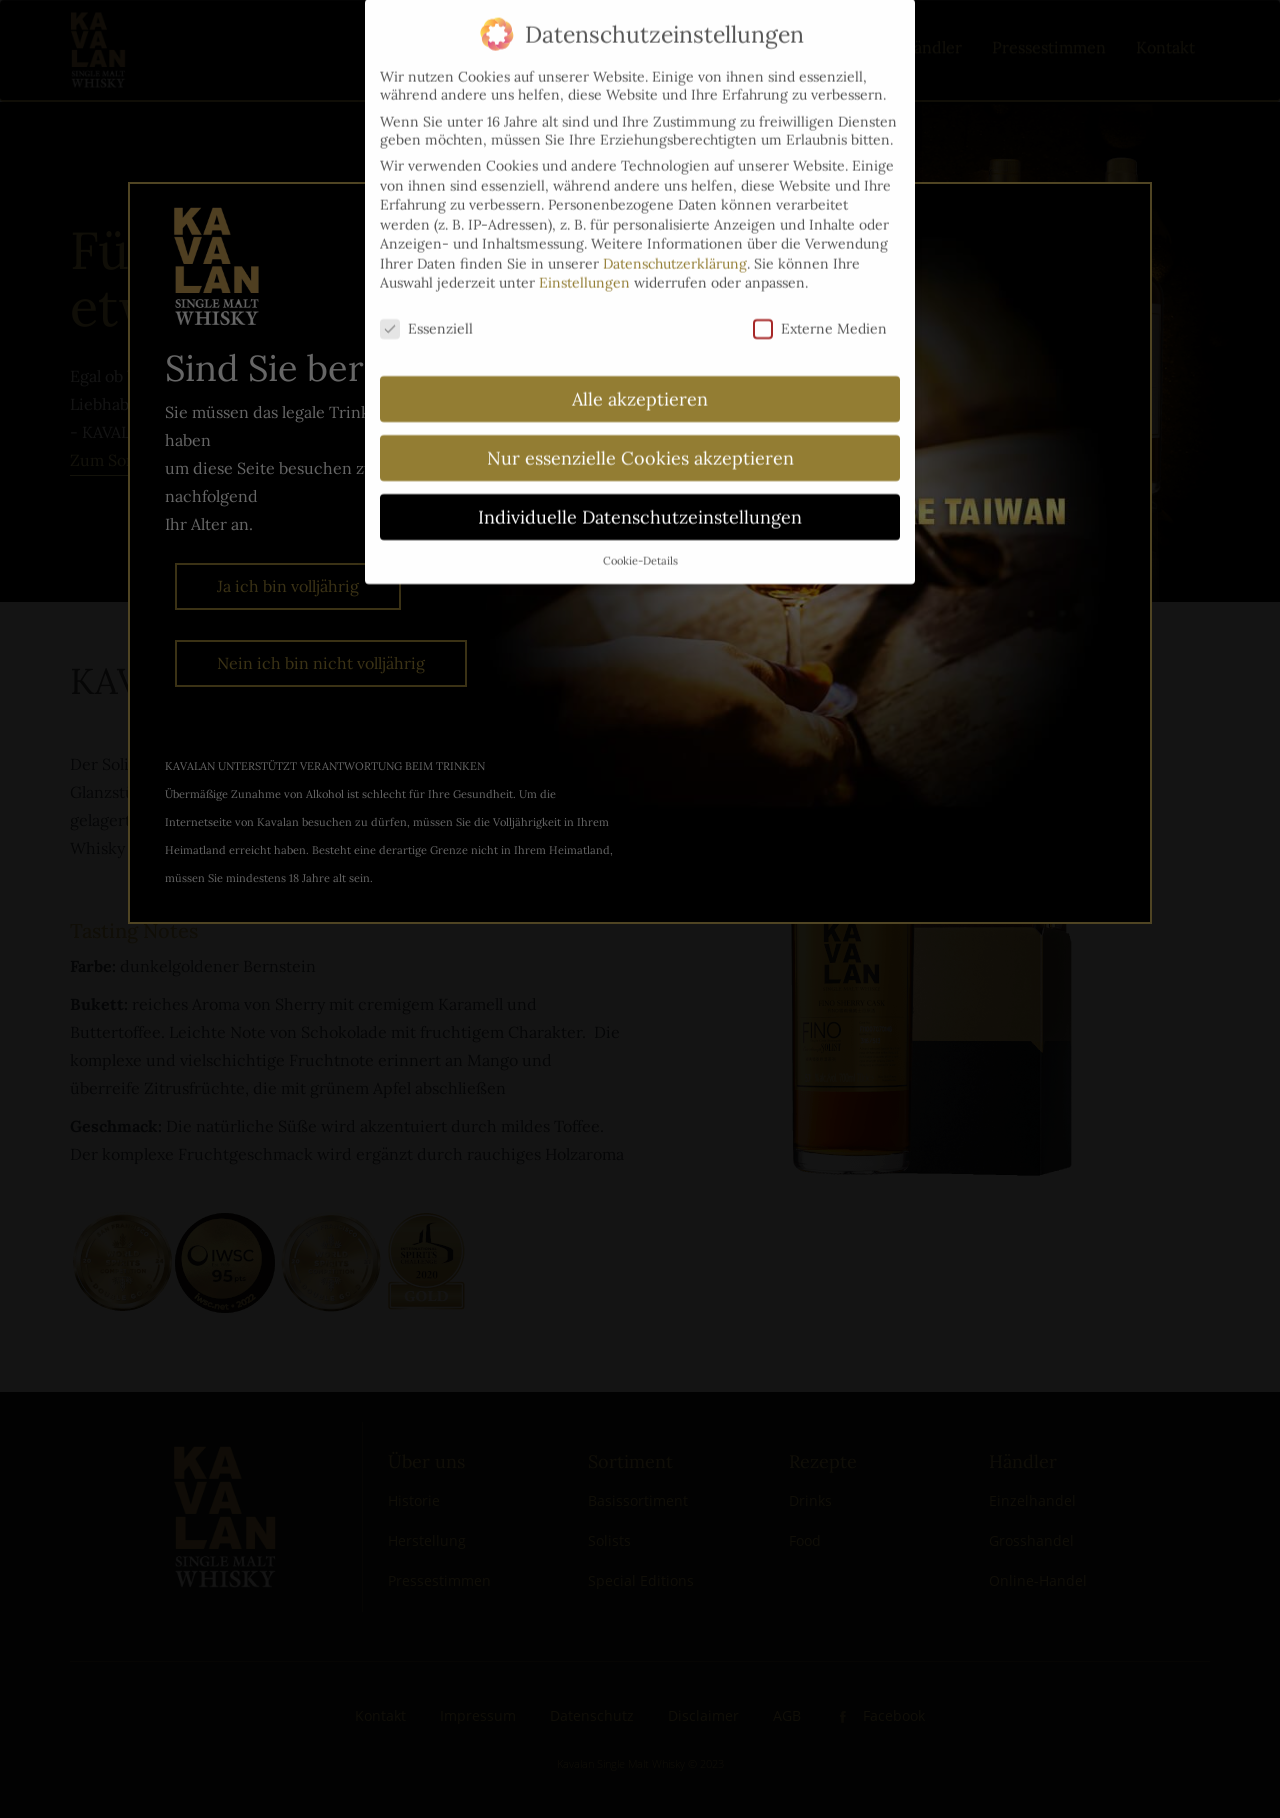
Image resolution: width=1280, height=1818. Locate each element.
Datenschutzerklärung (675, 244)
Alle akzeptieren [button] (640, 379)
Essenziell (426, 309)
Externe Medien (820, 309)
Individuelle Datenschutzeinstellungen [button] (640, 497)
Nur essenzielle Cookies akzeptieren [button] (640, 438)
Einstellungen (584, 264)
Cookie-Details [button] (640, 541)
